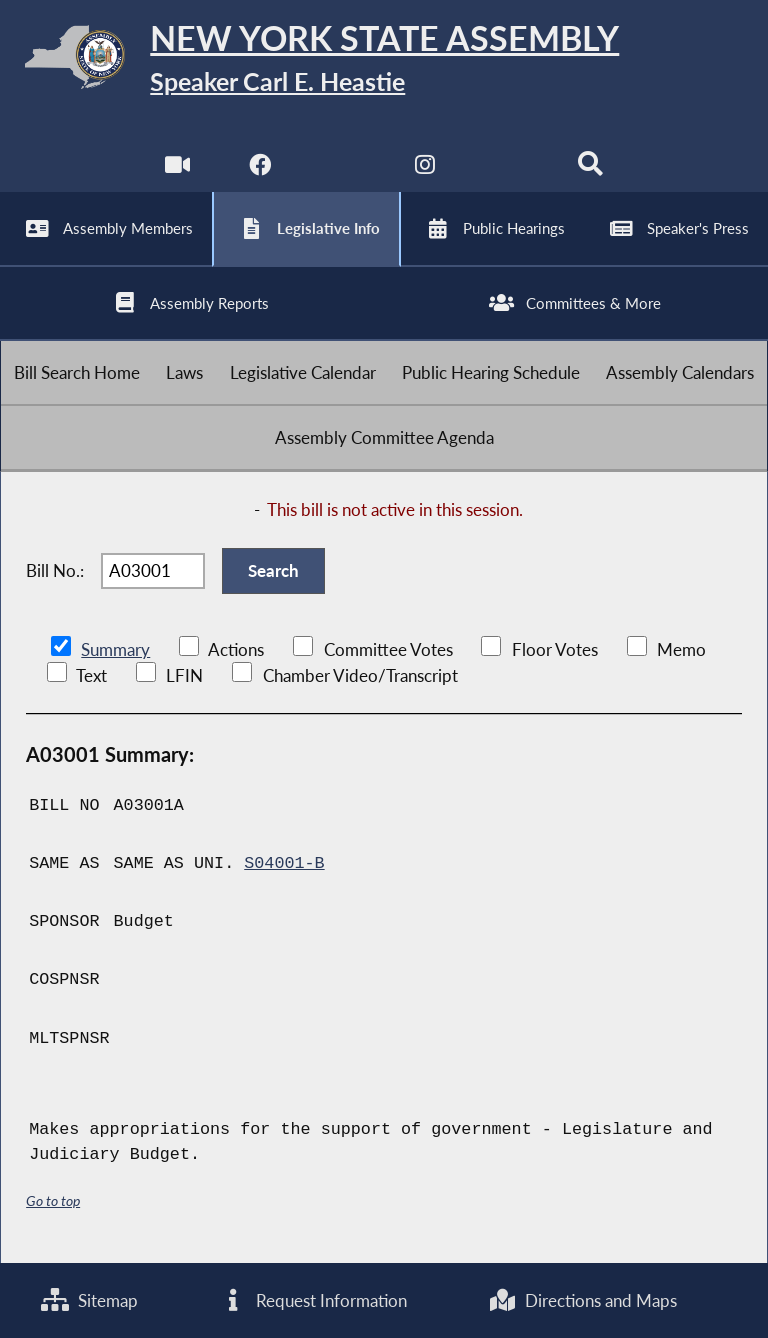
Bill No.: (55, 570)
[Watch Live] (177, 169)
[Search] (590, 169)
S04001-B (284, 863)
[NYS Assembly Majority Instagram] (425, 169)
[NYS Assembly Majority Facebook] (259, 169)
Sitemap (89, 1300)
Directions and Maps (582, 1300)
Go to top (53, 1200)
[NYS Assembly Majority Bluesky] (508, 169)
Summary (115, 649)
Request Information (313, 1300)
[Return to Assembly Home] (384, 60)
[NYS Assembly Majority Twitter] (342, 169)
